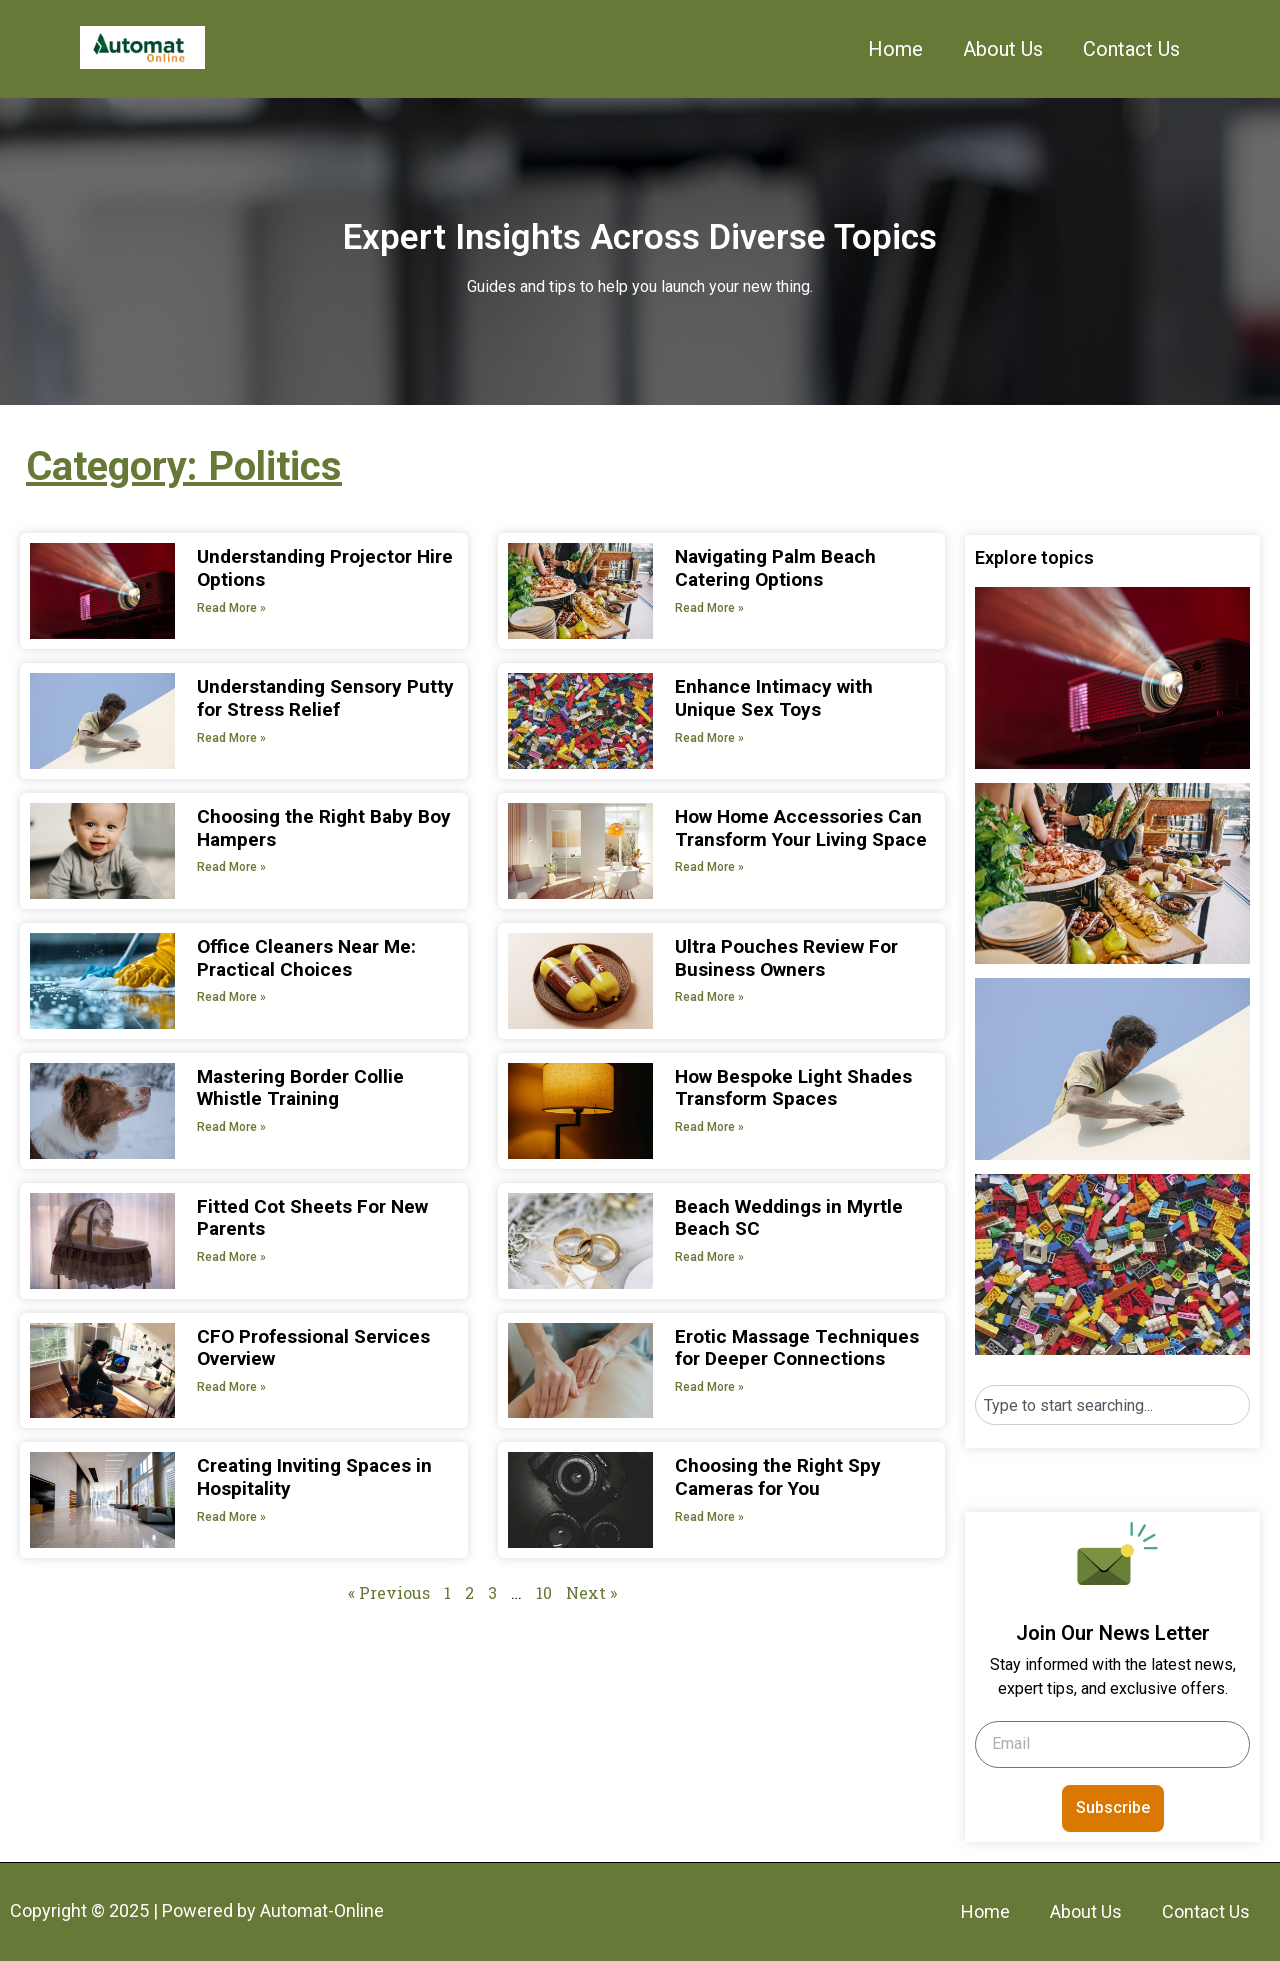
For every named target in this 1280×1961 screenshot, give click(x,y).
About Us (1003, 49)
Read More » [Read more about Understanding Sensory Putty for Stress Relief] (231, 738)
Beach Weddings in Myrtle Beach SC (789, 1218)
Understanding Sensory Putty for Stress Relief (325, 698)
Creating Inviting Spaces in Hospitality (314, 1477)
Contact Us (1131, 49)
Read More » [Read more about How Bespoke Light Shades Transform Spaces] (709, 1127)
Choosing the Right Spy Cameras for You (778, 1477)
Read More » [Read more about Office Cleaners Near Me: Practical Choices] (231, 997)
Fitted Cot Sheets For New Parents (312, 1218)
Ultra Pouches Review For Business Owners (786, 958)
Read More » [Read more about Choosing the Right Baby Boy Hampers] (231, 867)
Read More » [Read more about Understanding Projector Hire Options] (231, 608)
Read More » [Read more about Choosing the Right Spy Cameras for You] (709, 1517)
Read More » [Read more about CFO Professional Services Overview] (231, 1387)
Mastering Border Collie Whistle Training (300, 1088)
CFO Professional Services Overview (313, 1348)
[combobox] (1112, 1405)
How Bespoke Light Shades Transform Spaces (793, 1088)
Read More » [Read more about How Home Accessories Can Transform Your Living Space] (709, 867)
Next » (591, 1592)
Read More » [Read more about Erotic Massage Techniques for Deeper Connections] (709, 1387)
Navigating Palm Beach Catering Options (775, 568)
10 (544, 1592)
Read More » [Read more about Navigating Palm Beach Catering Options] (709, 608)
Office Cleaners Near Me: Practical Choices (306, 958)
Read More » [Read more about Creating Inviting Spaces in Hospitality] (231, 1517)
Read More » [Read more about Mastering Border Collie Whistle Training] (231, 1127)
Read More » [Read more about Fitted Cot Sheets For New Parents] (231, 1257)
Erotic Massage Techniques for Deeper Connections (797, 1348)
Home (895, 49)
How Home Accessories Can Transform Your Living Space (801, 828)
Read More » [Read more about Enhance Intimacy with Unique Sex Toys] (709, 738)
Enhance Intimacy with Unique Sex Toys (774, 698)
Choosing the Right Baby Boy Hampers (324, 828)
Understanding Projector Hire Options (325, 568)
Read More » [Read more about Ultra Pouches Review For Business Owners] (709, 997)
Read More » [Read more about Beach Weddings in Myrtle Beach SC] (709, 1257)
